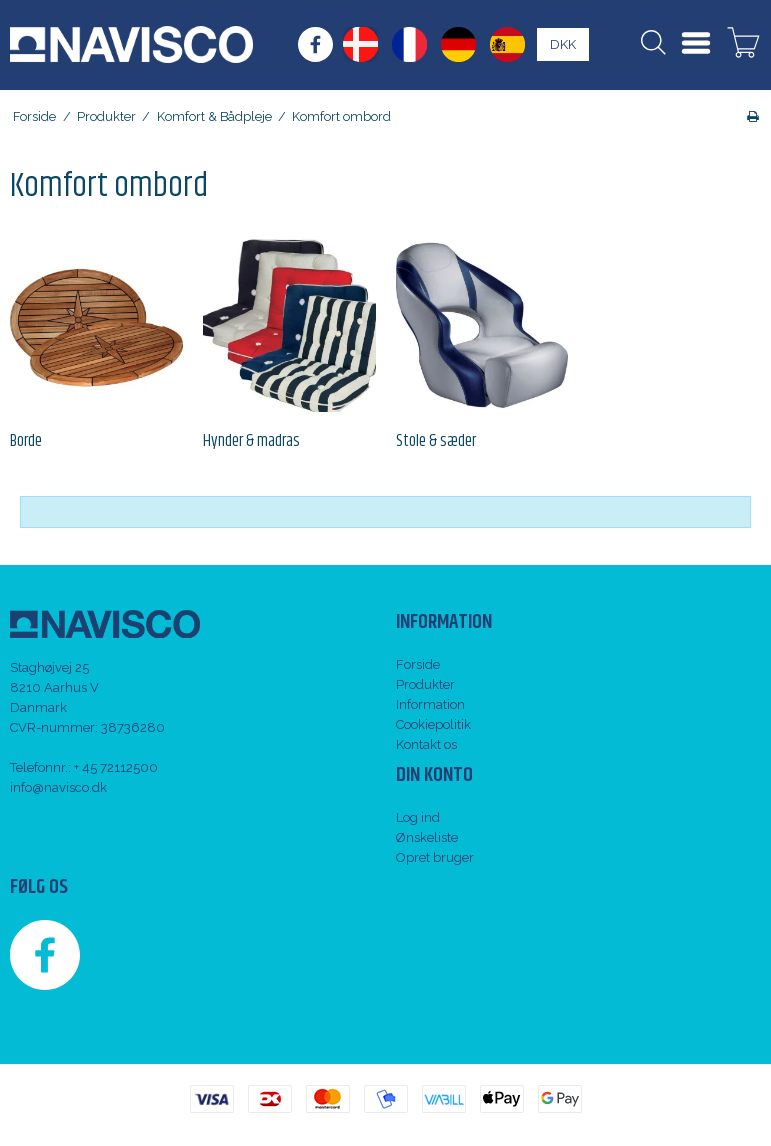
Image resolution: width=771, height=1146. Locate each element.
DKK (563, 44)
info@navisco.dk (58, 787)
